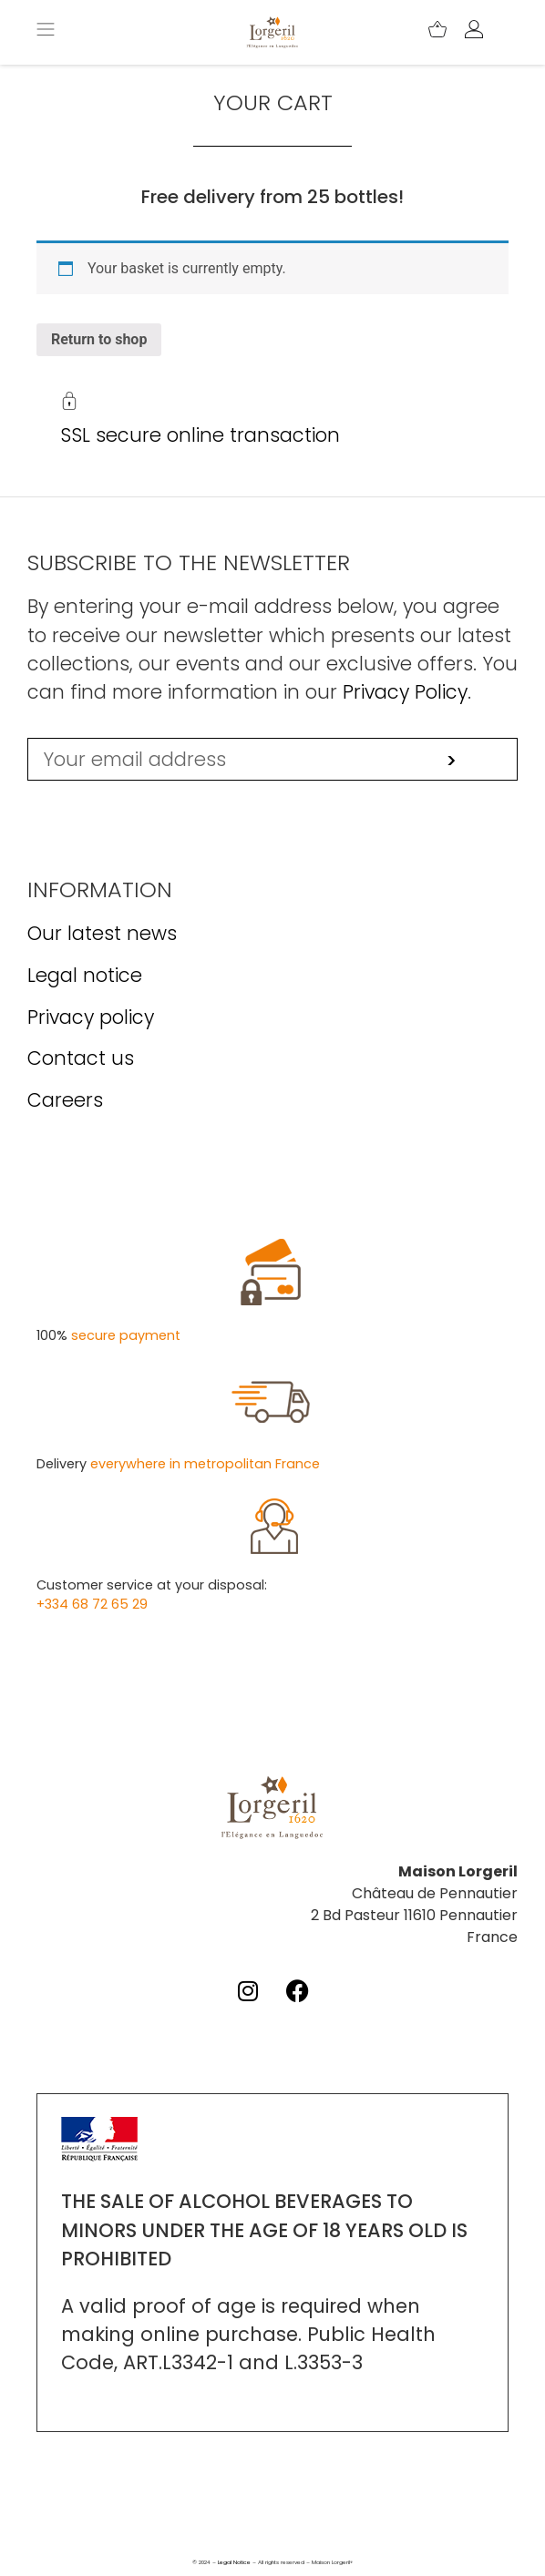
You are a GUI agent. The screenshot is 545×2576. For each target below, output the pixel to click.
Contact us (80, 1058)
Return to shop (99, 339)
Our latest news (102, 933)
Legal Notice (234, 2562)
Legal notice (84, 975)
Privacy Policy (405, 692)
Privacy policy (90, 1017)
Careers (65, 1100)
